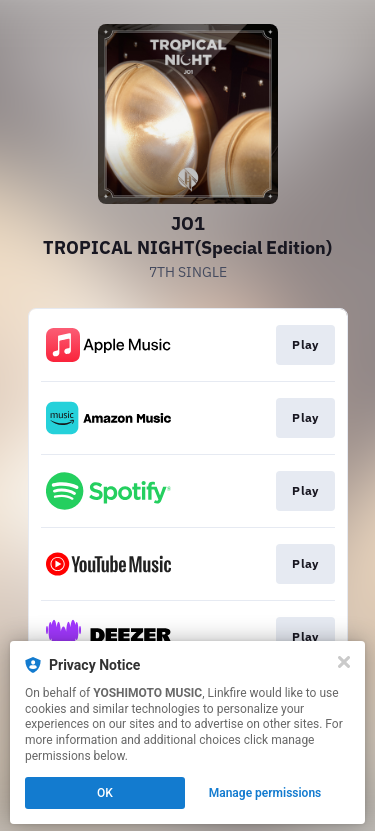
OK (105, 793)
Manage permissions (265, 793)
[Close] (344, 662)
